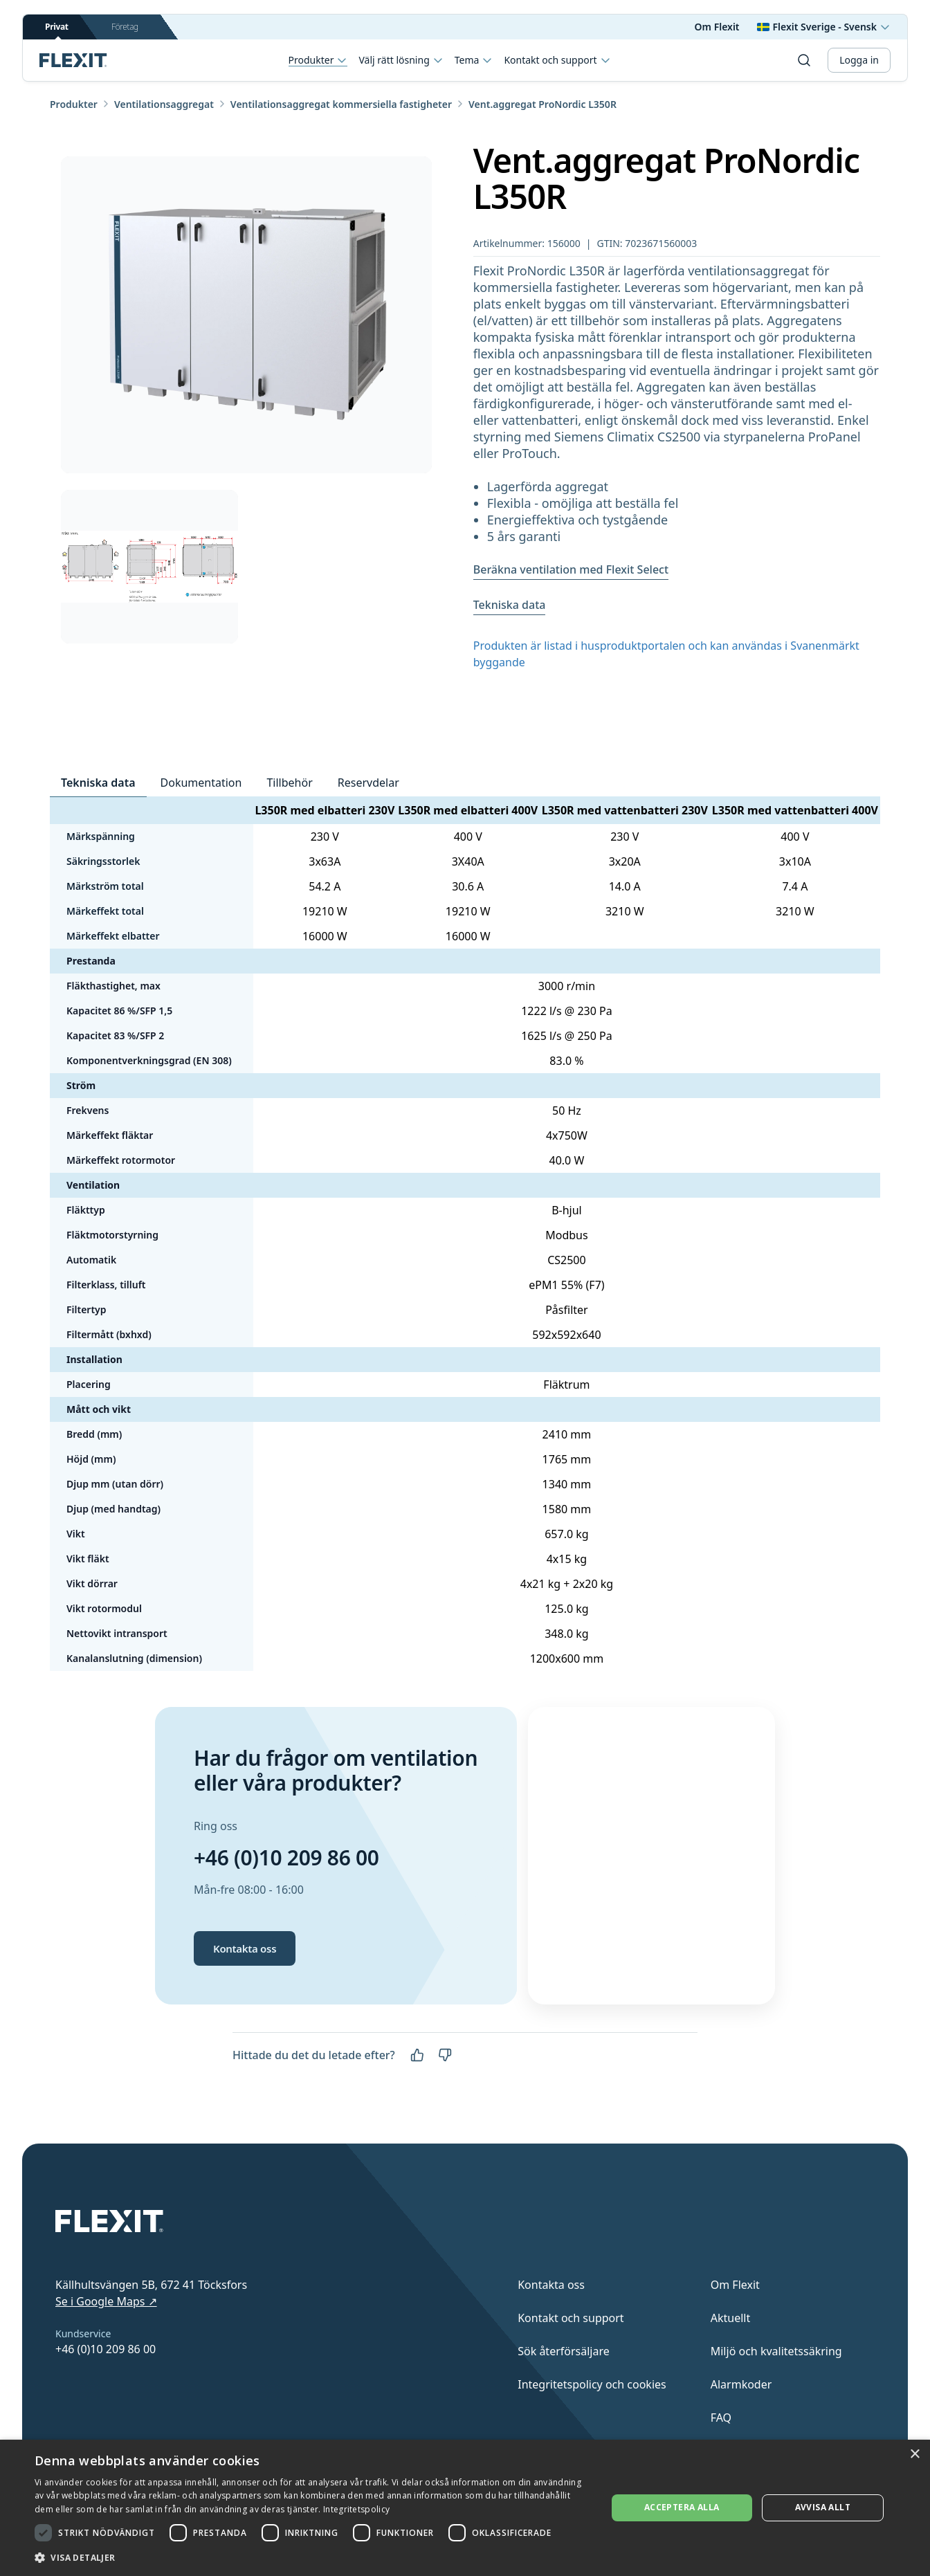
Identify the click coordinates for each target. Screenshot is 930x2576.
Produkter (318, 60)
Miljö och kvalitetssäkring (776, 2351)
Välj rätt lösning (400, 60)
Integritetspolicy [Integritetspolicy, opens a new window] (356, 2509)
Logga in (859, 59)
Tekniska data (509, 604)
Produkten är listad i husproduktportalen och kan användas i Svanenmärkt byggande (666, 654)
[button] (312, 2557)
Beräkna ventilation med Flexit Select (570, 569)
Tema (474, 60)
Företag (124, 27)
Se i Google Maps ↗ (106, 2301)
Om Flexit (717, 26)
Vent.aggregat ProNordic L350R (542, 104)
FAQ (721, 2417)
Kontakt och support (557, 60)
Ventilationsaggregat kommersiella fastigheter (341, 104)
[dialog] (465, 2508)
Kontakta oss (244, 1948)
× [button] (914, 2454)
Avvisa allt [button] (822, 2507)
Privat (57, 30)
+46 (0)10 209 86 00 (286, 1857)
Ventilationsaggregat (164, 104)
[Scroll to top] (73, 60)
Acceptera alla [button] (682, 2507)
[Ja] (417, 2055)
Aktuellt (731, 2318)
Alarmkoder (741, 2384)
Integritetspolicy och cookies (592, 2384)
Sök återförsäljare (564, 2351)
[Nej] (445, 2055)
